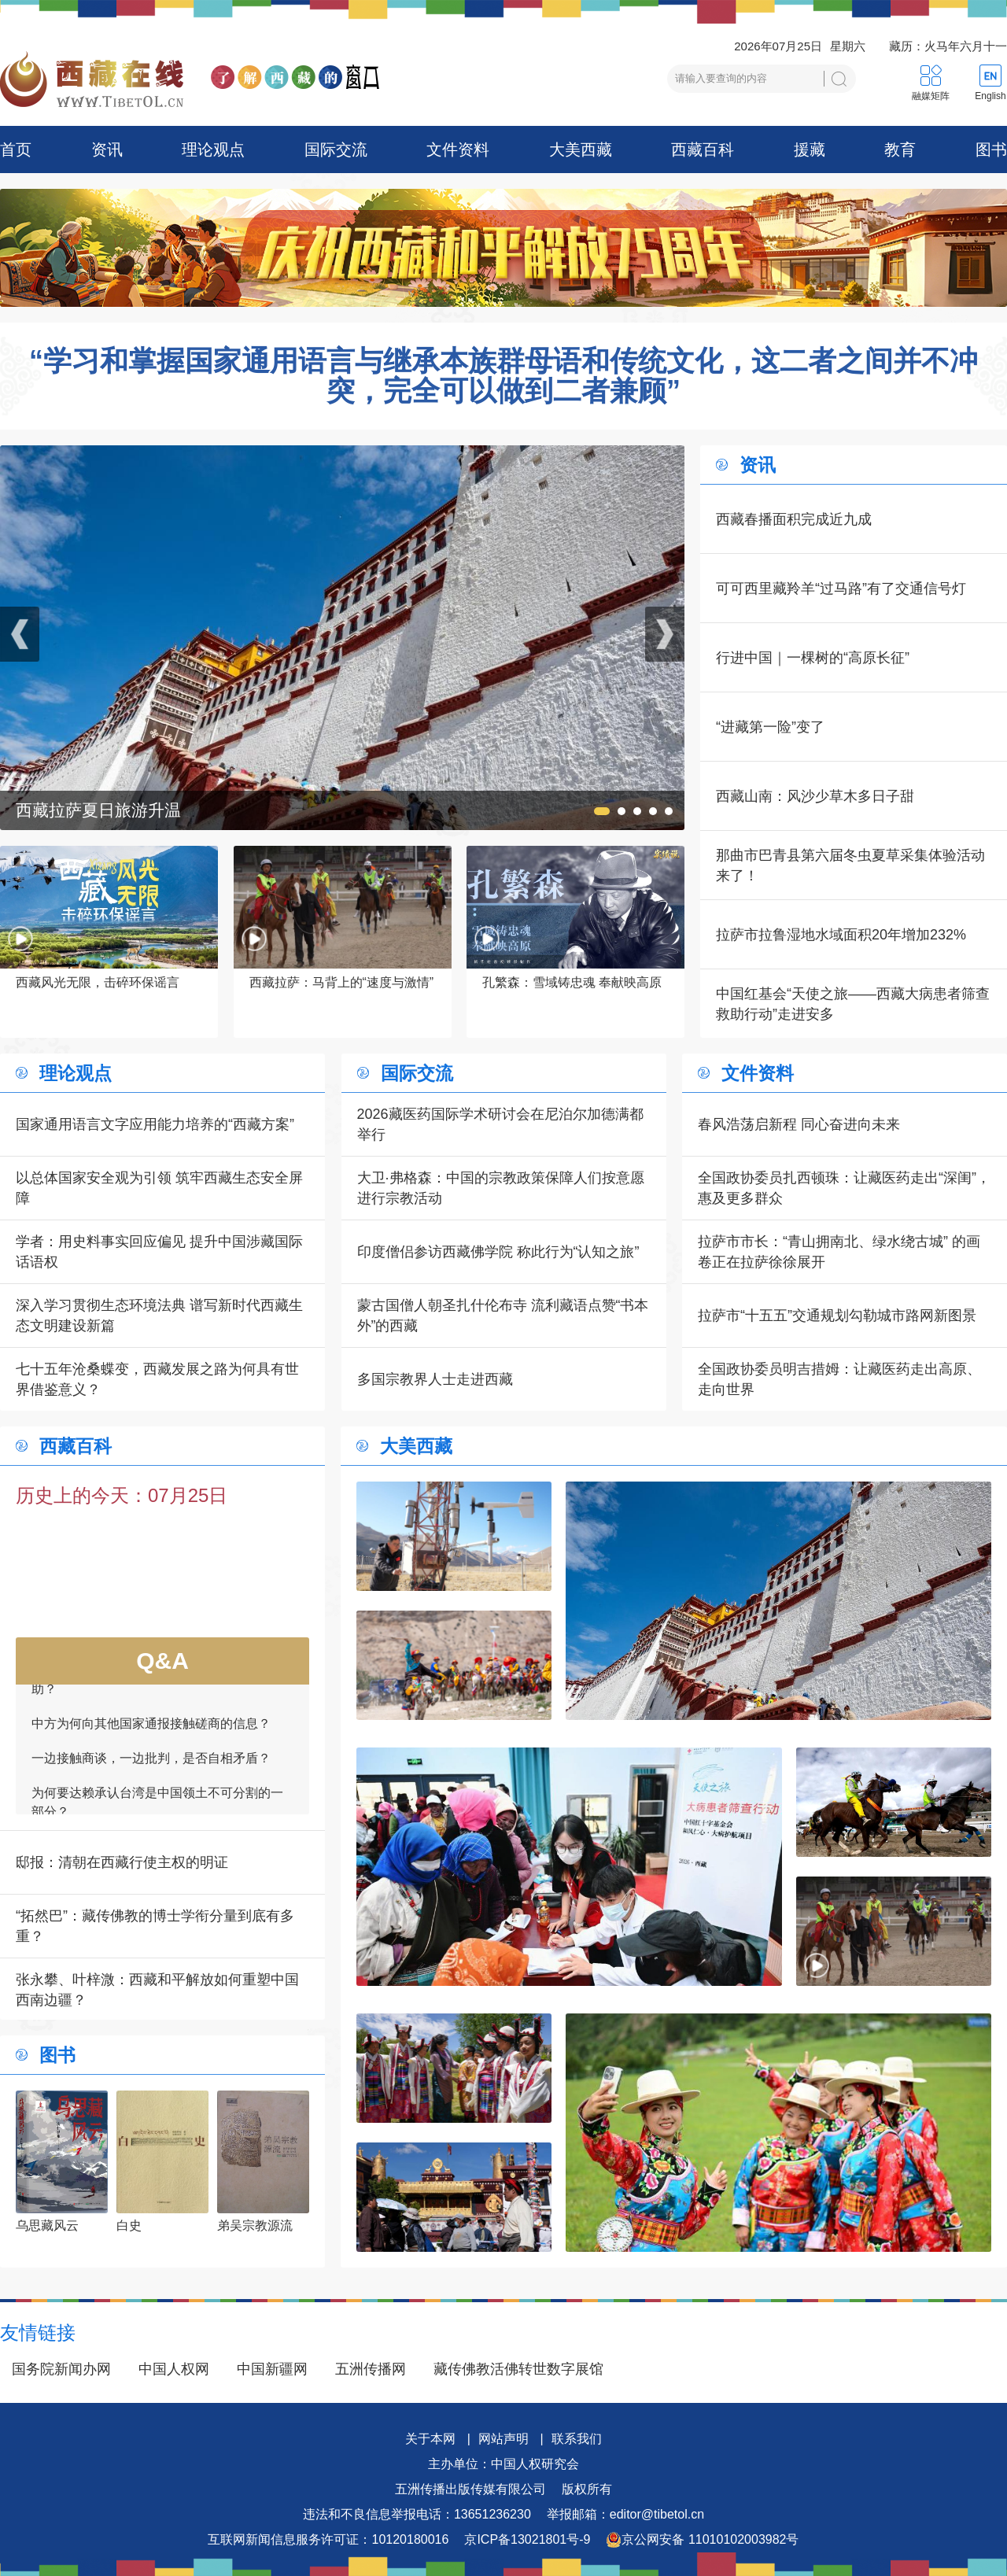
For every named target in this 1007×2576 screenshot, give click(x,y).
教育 (900, 149)
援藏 (809, 149)
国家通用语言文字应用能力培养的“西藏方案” (155, 1124)
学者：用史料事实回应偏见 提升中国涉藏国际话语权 (159, 1252)
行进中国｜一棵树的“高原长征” (812, 658)
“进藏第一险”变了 (770, 727)
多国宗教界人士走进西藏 (435, 1379)
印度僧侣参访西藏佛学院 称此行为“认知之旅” (498, 1252)
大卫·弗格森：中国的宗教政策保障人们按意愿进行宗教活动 (500, 1188)
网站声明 (503, 2438)
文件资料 (457, 149)
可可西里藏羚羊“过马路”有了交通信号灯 (841, 588)
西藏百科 (702, 149)
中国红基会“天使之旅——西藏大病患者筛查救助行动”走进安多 (853, 1004)
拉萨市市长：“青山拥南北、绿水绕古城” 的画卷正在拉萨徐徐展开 (839, 1252)
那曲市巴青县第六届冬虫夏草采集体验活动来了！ (850, 865)
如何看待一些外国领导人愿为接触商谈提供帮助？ (157, 1686)
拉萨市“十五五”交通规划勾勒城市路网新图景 (837, 1315)
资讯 (107, 149)
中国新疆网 (272, 2369)
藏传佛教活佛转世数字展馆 (518, 2369)
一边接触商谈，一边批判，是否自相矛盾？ (151, 1764)
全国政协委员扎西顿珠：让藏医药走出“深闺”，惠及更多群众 (844, 1188)
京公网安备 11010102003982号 (702, 2540)
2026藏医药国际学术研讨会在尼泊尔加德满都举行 (500, 1124)
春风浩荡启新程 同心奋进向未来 (799, 1124)
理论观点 (213, 149)
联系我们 (576, 2438)
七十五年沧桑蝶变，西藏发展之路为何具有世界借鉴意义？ (157, 1379)
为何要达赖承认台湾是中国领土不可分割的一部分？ (157, 1808)
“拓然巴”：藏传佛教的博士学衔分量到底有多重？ (155, 1926)
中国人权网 (173, 2369)
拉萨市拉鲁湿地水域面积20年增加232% (841, 935)
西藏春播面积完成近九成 (794, 519)
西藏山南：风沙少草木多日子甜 (815, 796)
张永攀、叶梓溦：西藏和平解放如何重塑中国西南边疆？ (157, 1990)
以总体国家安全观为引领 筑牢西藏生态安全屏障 (159, 1188)
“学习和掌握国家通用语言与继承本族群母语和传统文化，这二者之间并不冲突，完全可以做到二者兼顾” (503, 376)
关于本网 (430, 2438)
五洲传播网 (370, 2369)
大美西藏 (580, 149)
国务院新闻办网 (61, 2369)
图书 (991, 149)
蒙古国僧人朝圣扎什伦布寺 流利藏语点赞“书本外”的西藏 (503, 1315)
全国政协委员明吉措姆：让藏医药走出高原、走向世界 (839, 1379)
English (990, 95)
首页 (15, 149)
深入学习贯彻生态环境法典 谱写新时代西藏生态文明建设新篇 (159, 1315)
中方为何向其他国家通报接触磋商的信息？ (151, 1729)
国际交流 (335, 149)
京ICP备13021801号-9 (527, 2539)
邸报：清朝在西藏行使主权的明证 (122, 1862)
